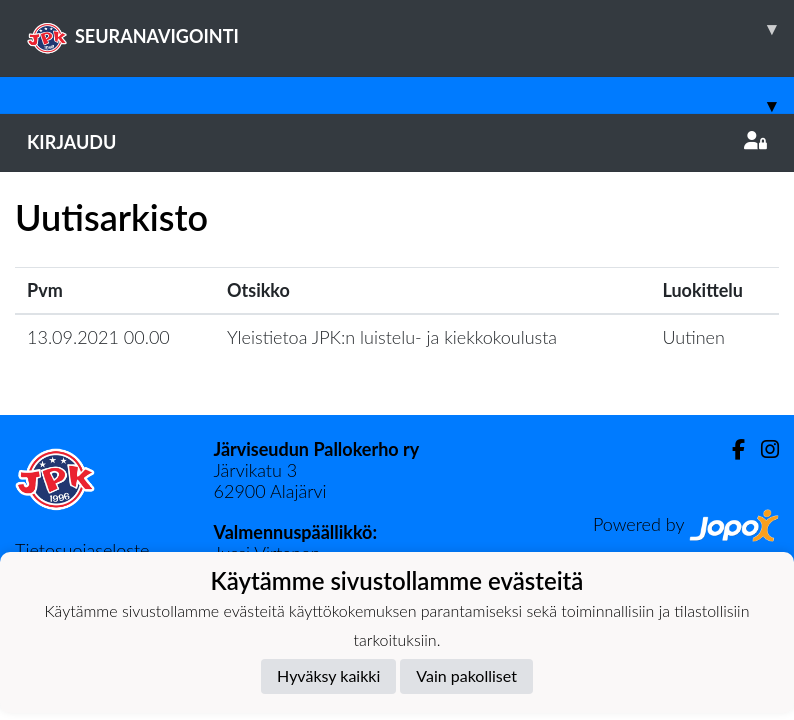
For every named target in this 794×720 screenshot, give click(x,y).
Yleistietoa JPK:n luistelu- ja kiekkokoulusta (392, 337)
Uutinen (693, 337)
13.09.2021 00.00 (98, 337)
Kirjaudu (397, 142)
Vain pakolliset (466, 675)
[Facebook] (730, 449)
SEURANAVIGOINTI (410, 29)
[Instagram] (762, 449)
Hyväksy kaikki (328, 675)
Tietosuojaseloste (82, 550)
